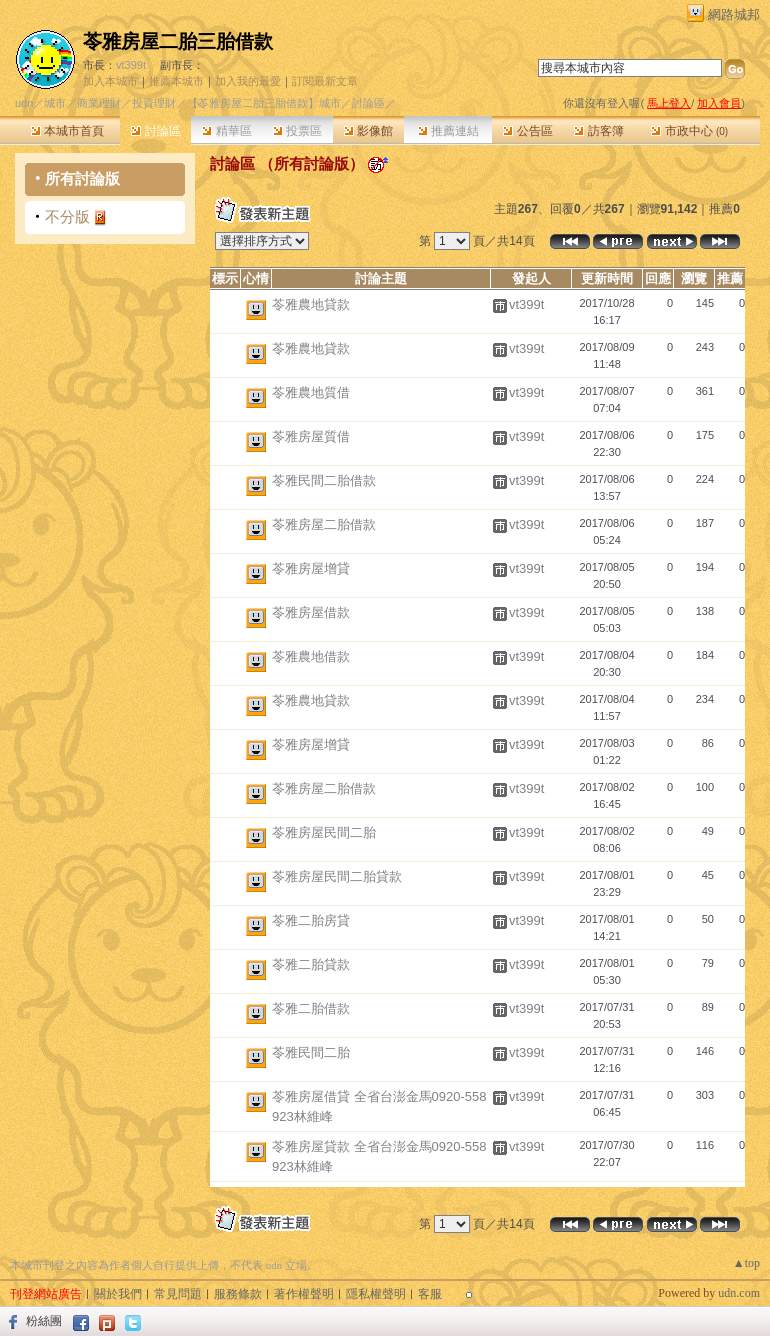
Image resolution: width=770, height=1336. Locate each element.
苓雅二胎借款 (311, 1008)
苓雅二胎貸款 (311, 964)
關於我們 (118, 1294)
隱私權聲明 (376, 1294)
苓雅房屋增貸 (311, 568)
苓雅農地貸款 (311, 304)
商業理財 (99, 103)
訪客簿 (598, 131)
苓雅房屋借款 (311, 612)
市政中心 (689, 131)
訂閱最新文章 (325, 81)
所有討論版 (82, 178)
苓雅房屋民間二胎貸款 (337, 876)
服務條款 (238, 1294)
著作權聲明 (304, 1294)
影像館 (368, 131)
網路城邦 (734, 14)
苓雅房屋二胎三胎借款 (178, 41)
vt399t (131, 65)
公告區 (527, 131)
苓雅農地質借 (311, 392)
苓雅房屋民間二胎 (324, 832)
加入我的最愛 (248, 81)
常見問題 (178, 1294)
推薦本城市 (176, 81)
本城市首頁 (67, 131)
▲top (746, 1263)
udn (24, 103)
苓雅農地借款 (311, 656)
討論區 (155, 131)
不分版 (67, 216)
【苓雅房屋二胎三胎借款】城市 (264, 103)
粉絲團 (44, 1321)
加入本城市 (110, 81)
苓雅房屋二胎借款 (324, 524)
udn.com (739, 1293)
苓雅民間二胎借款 (324, 480)
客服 (430, 1294)
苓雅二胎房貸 (311, 920)
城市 (55, 103)
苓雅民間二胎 (311, 1052)
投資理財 (154, 103)
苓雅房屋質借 (311, 436)
